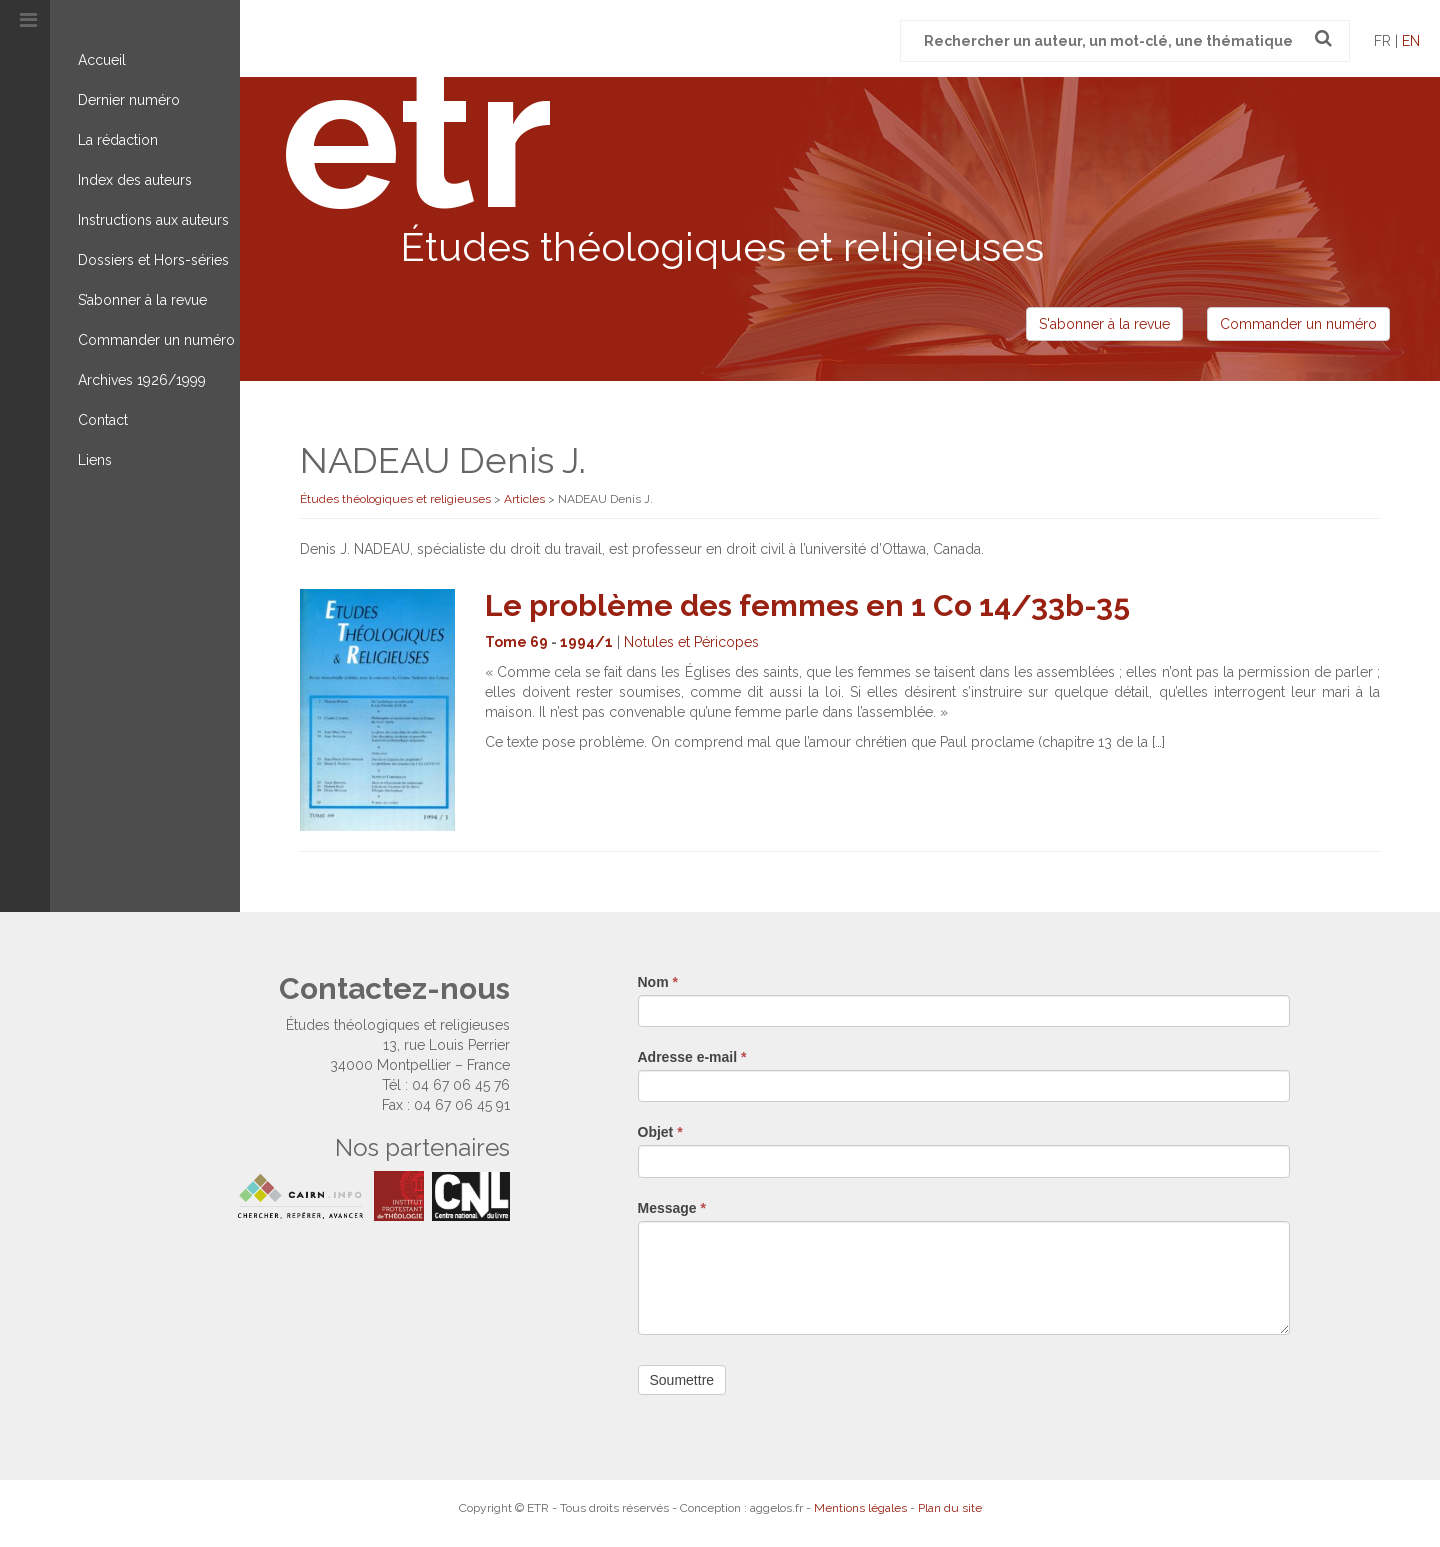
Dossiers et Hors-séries (153, 260)
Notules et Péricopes (691, 642)
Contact (103, 420)
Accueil (102, 60)
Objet (660, 1132)
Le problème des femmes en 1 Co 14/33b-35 (807, 605)
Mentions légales (860, 1508)
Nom (658, 982)
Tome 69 (516, 642)
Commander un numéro (156, 340)
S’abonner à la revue (142, 300)
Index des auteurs (135, 180)
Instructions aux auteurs (153, 220)
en (1411, 41)
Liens (95, 460)
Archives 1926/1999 (142, 380)
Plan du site (950, 1508)
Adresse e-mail (692, 1057)
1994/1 (586, 642)
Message (672, 1208)
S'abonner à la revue (1104, 324)
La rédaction (118, 140)
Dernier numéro (129, 100)
